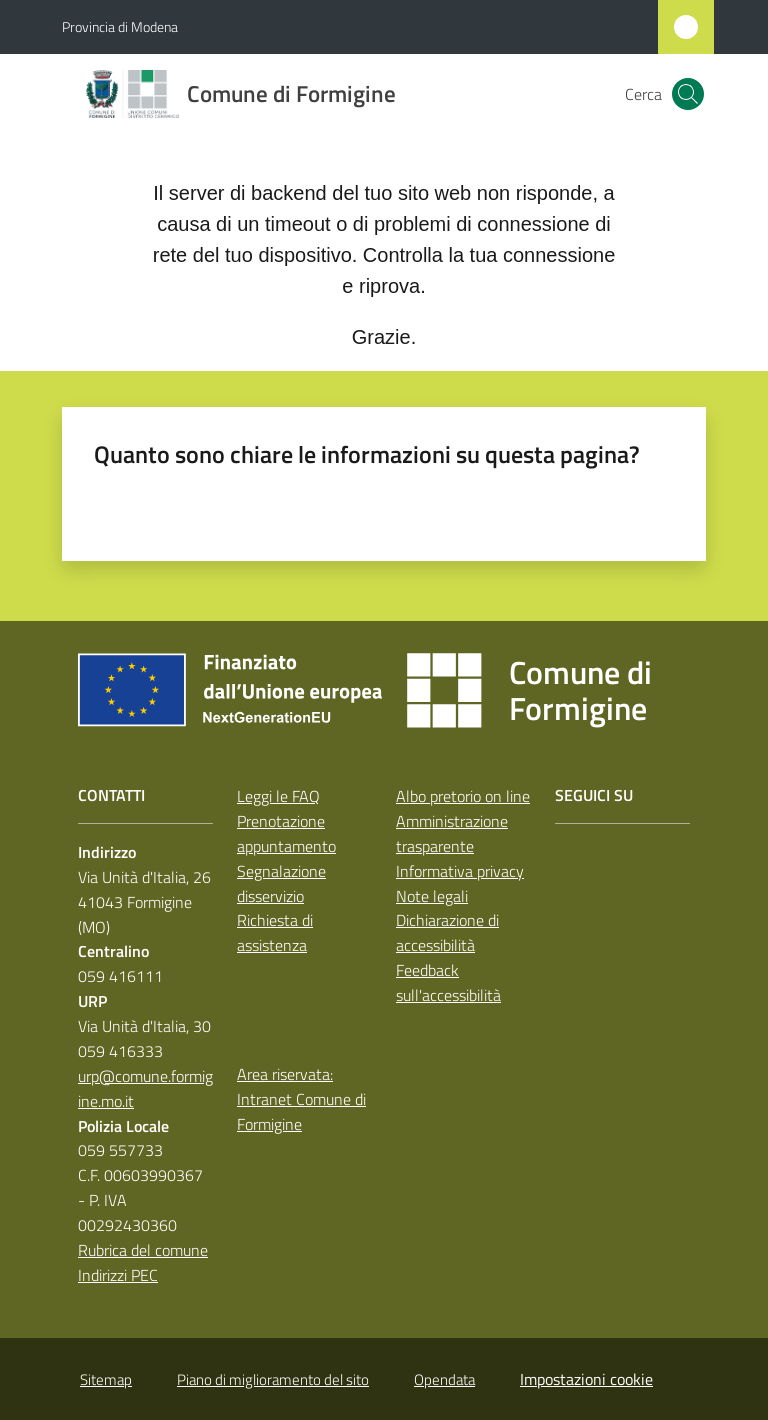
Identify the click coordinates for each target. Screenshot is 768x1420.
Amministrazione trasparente (452, 833)
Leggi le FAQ (278, 796)
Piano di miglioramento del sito (273, 1379)
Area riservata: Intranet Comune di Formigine (301, 1099)
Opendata (444, 1379)
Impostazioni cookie (586, 1379)
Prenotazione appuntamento (286, 833)
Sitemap (106, 1379)
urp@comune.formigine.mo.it (145, 1088)
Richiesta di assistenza (275, 932)
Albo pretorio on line (463, 796)
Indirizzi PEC (118, 1275)
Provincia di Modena (120, 26)
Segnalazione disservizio (281, 883)
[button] (688, 94)
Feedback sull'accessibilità (448, 982)
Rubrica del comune (143, 1250)
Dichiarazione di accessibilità (447, 932)
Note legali (432, 896)
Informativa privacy (460, 871)
